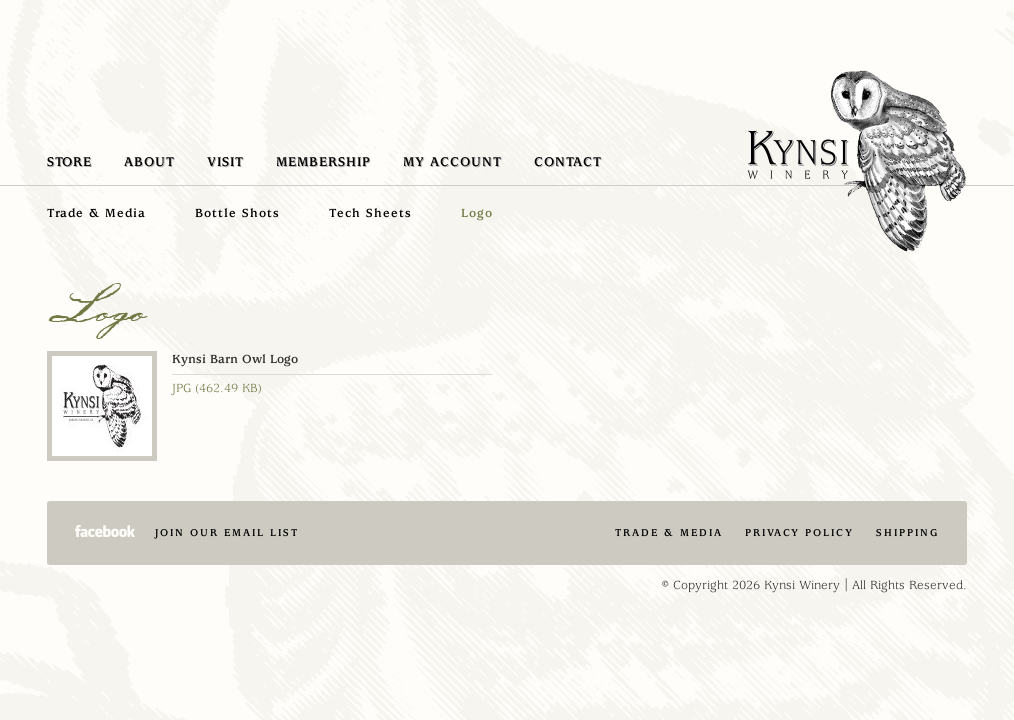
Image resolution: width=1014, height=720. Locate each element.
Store (69, 162)
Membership (323, 162)
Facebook (105, 531)
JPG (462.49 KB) (217, 388)
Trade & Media (96, 213)
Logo (477, 213)
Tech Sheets (370, 213)
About (149, 162)
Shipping (907, 532)
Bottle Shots (237, 213)
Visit (225, 162)
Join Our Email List (227, 532)
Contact (568, 162)
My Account (452, 162)
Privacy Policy (799, 532)
